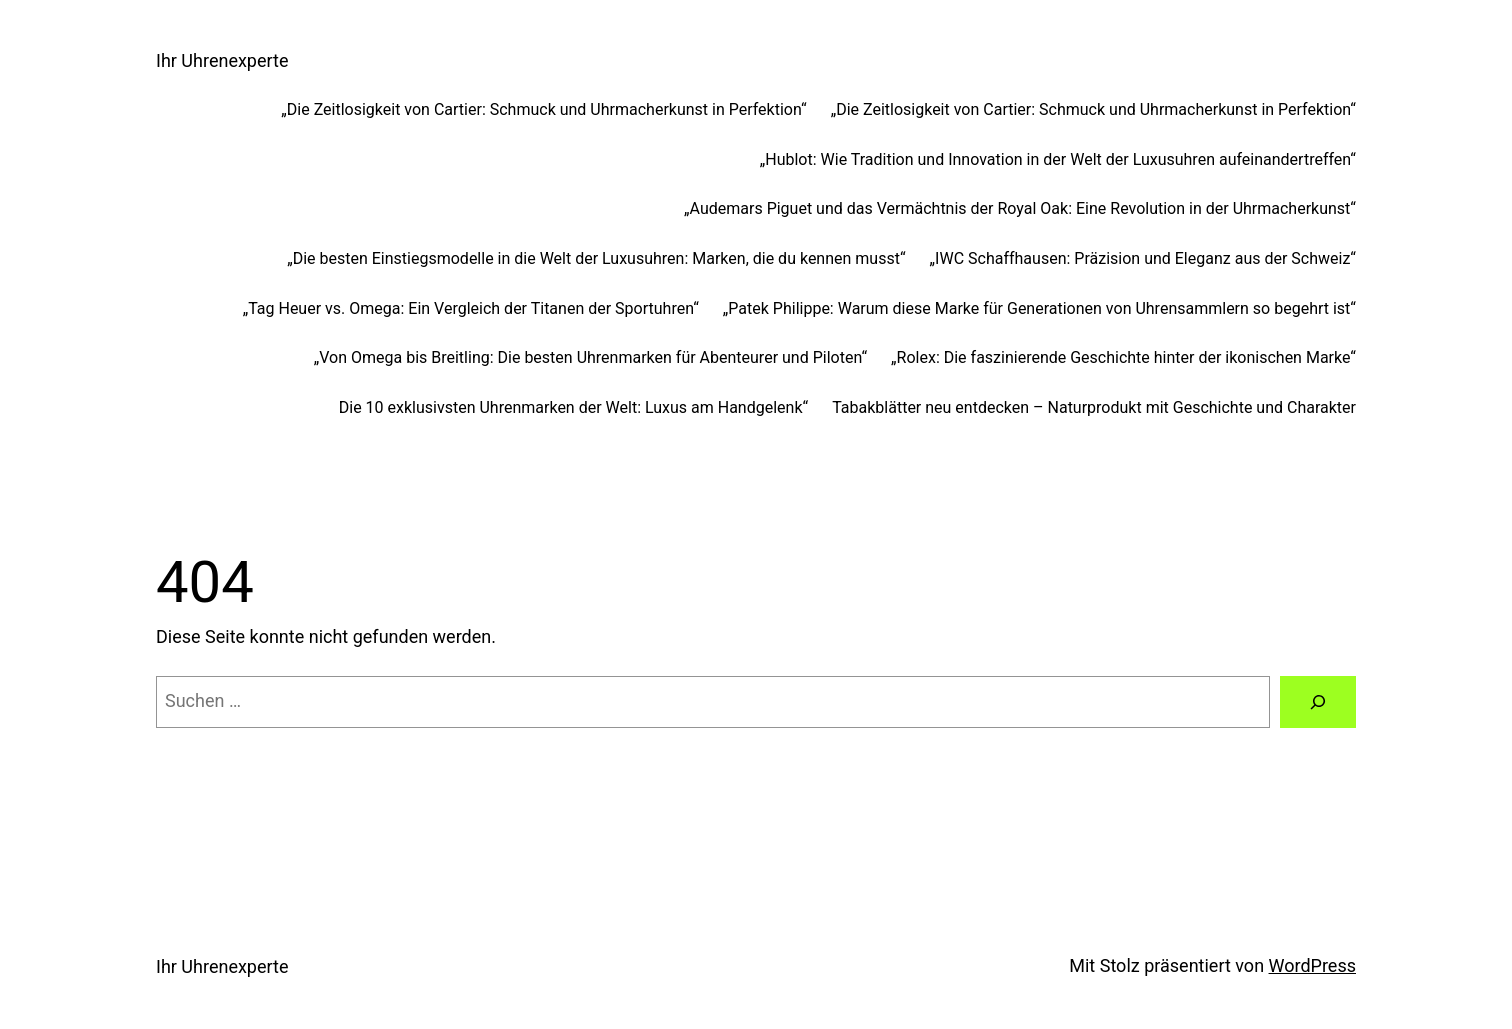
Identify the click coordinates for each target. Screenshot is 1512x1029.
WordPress (1312, 965)
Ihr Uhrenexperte (222, 60)
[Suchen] (1318, 702)
